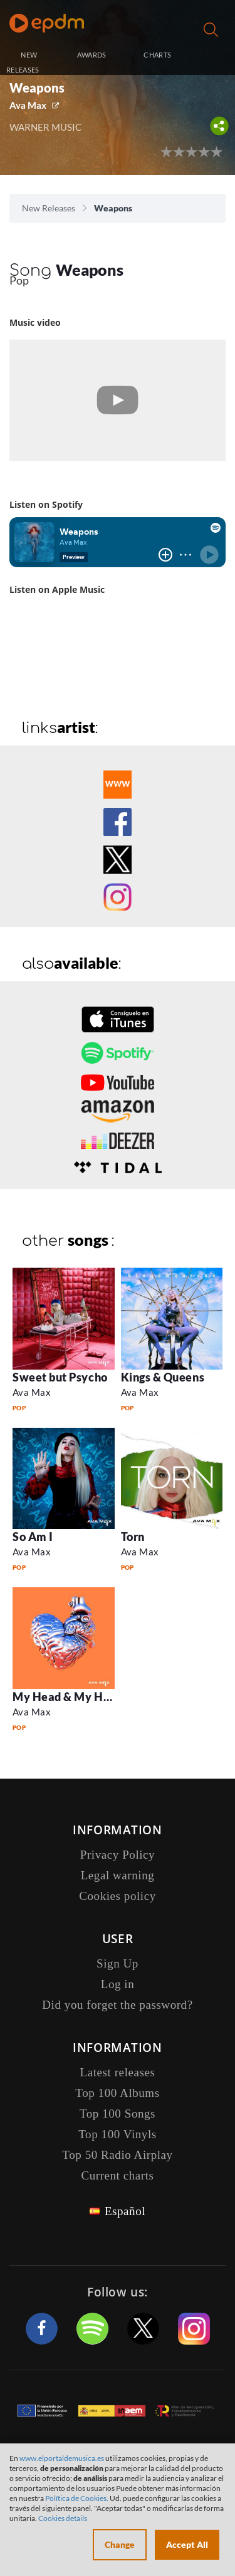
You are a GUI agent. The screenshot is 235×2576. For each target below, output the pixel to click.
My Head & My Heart (69, 1697)
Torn (133, 1536)
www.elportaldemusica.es (61, 2458)
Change (120, 2544)
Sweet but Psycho (60, 1377)
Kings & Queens (163, 1377)
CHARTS (157, 55)
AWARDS (92, 55)
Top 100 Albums (117, 2092)
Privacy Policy (117, 1854)
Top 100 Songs (117, 2113)
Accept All (187, 2544)
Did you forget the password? (117, 2004)
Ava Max (27, 105)
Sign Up (117, 1963)
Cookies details (62, 2518)
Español (125, 2211)
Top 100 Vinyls (117, 2134)
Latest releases (117, 2072)
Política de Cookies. (76, 2498)
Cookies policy (117, 1895)
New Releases (48, 208)
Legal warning (118, 1875)
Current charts (117, 2175)
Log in (212, 56)
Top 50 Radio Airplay (117, 2154)
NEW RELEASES (22, 62)
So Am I (33, 1536)
